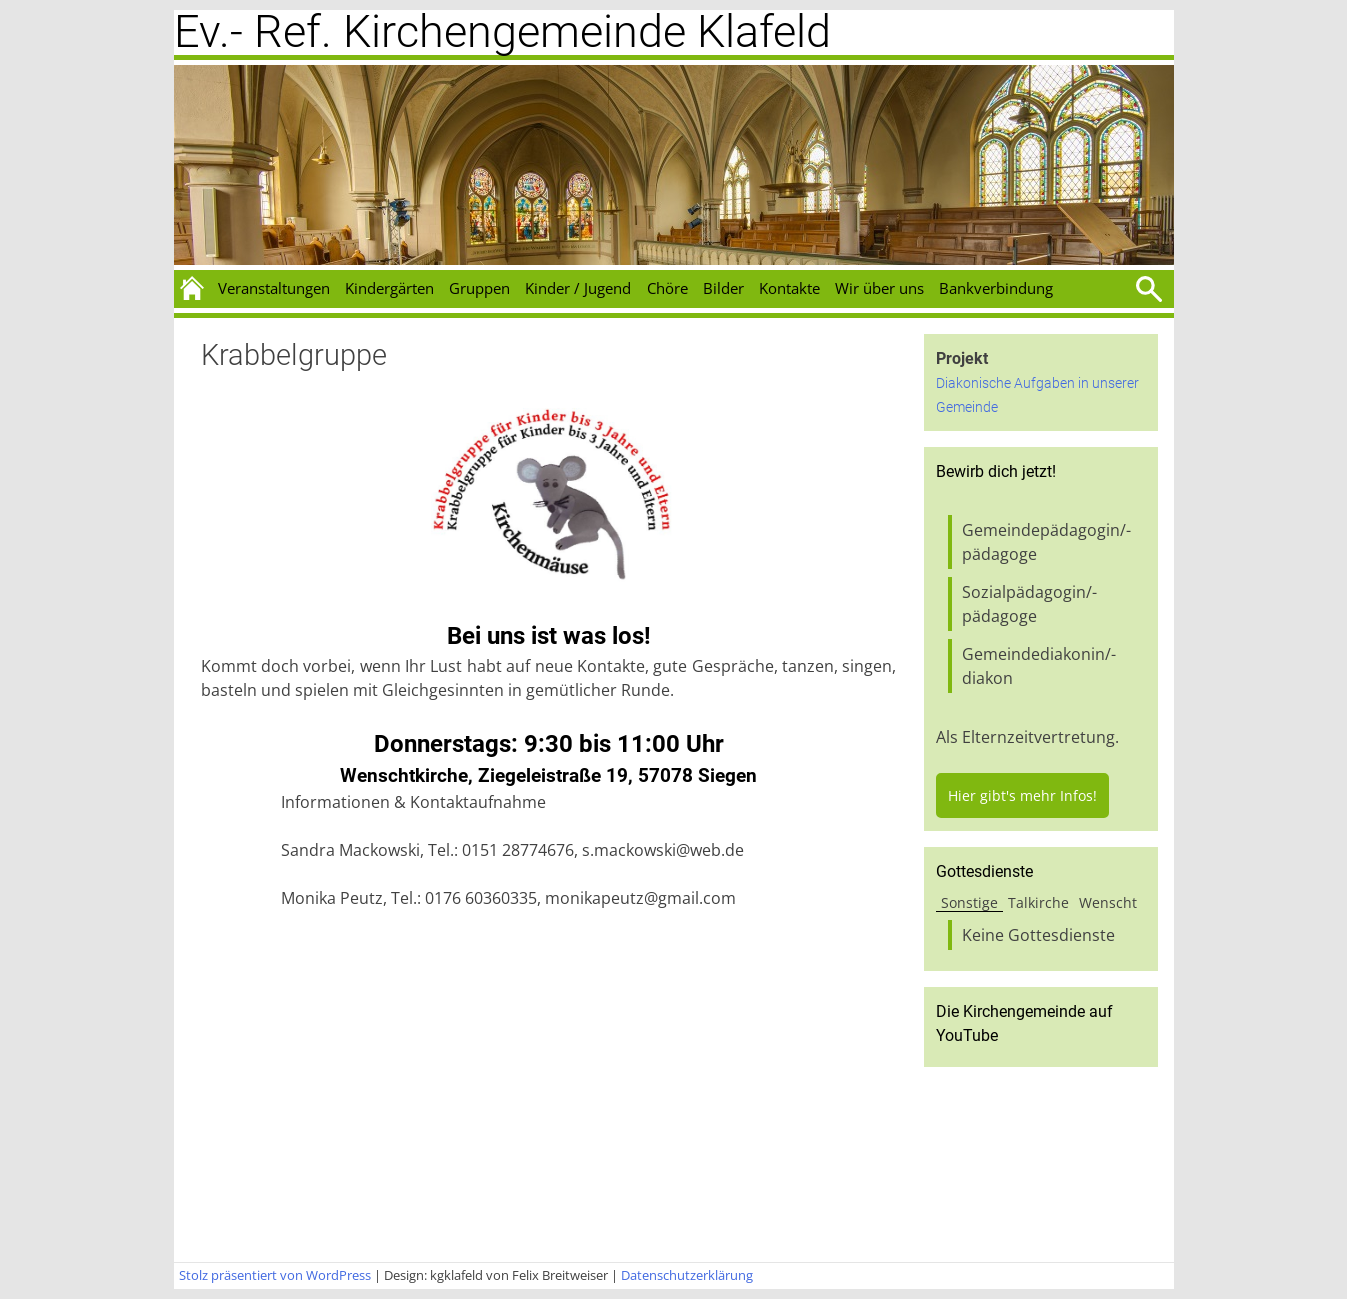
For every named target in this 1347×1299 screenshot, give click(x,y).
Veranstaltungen (274, 288)
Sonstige (969, 902)
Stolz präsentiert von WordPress (275, 1275)
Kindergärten (389, 288)
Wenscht (1108, 902)
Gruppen (479, 288)
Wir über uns (879, 288)
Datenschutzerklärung (687, 1275)
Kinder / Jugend (578, 288)
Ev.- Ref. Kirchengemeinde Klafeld (502, 31)
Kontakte (789, 288)
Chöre (667, 288)
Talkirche (1038, 902)
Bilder (723, 288)
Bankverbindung (996, 288)
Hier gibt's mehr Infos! (1022, 795)
